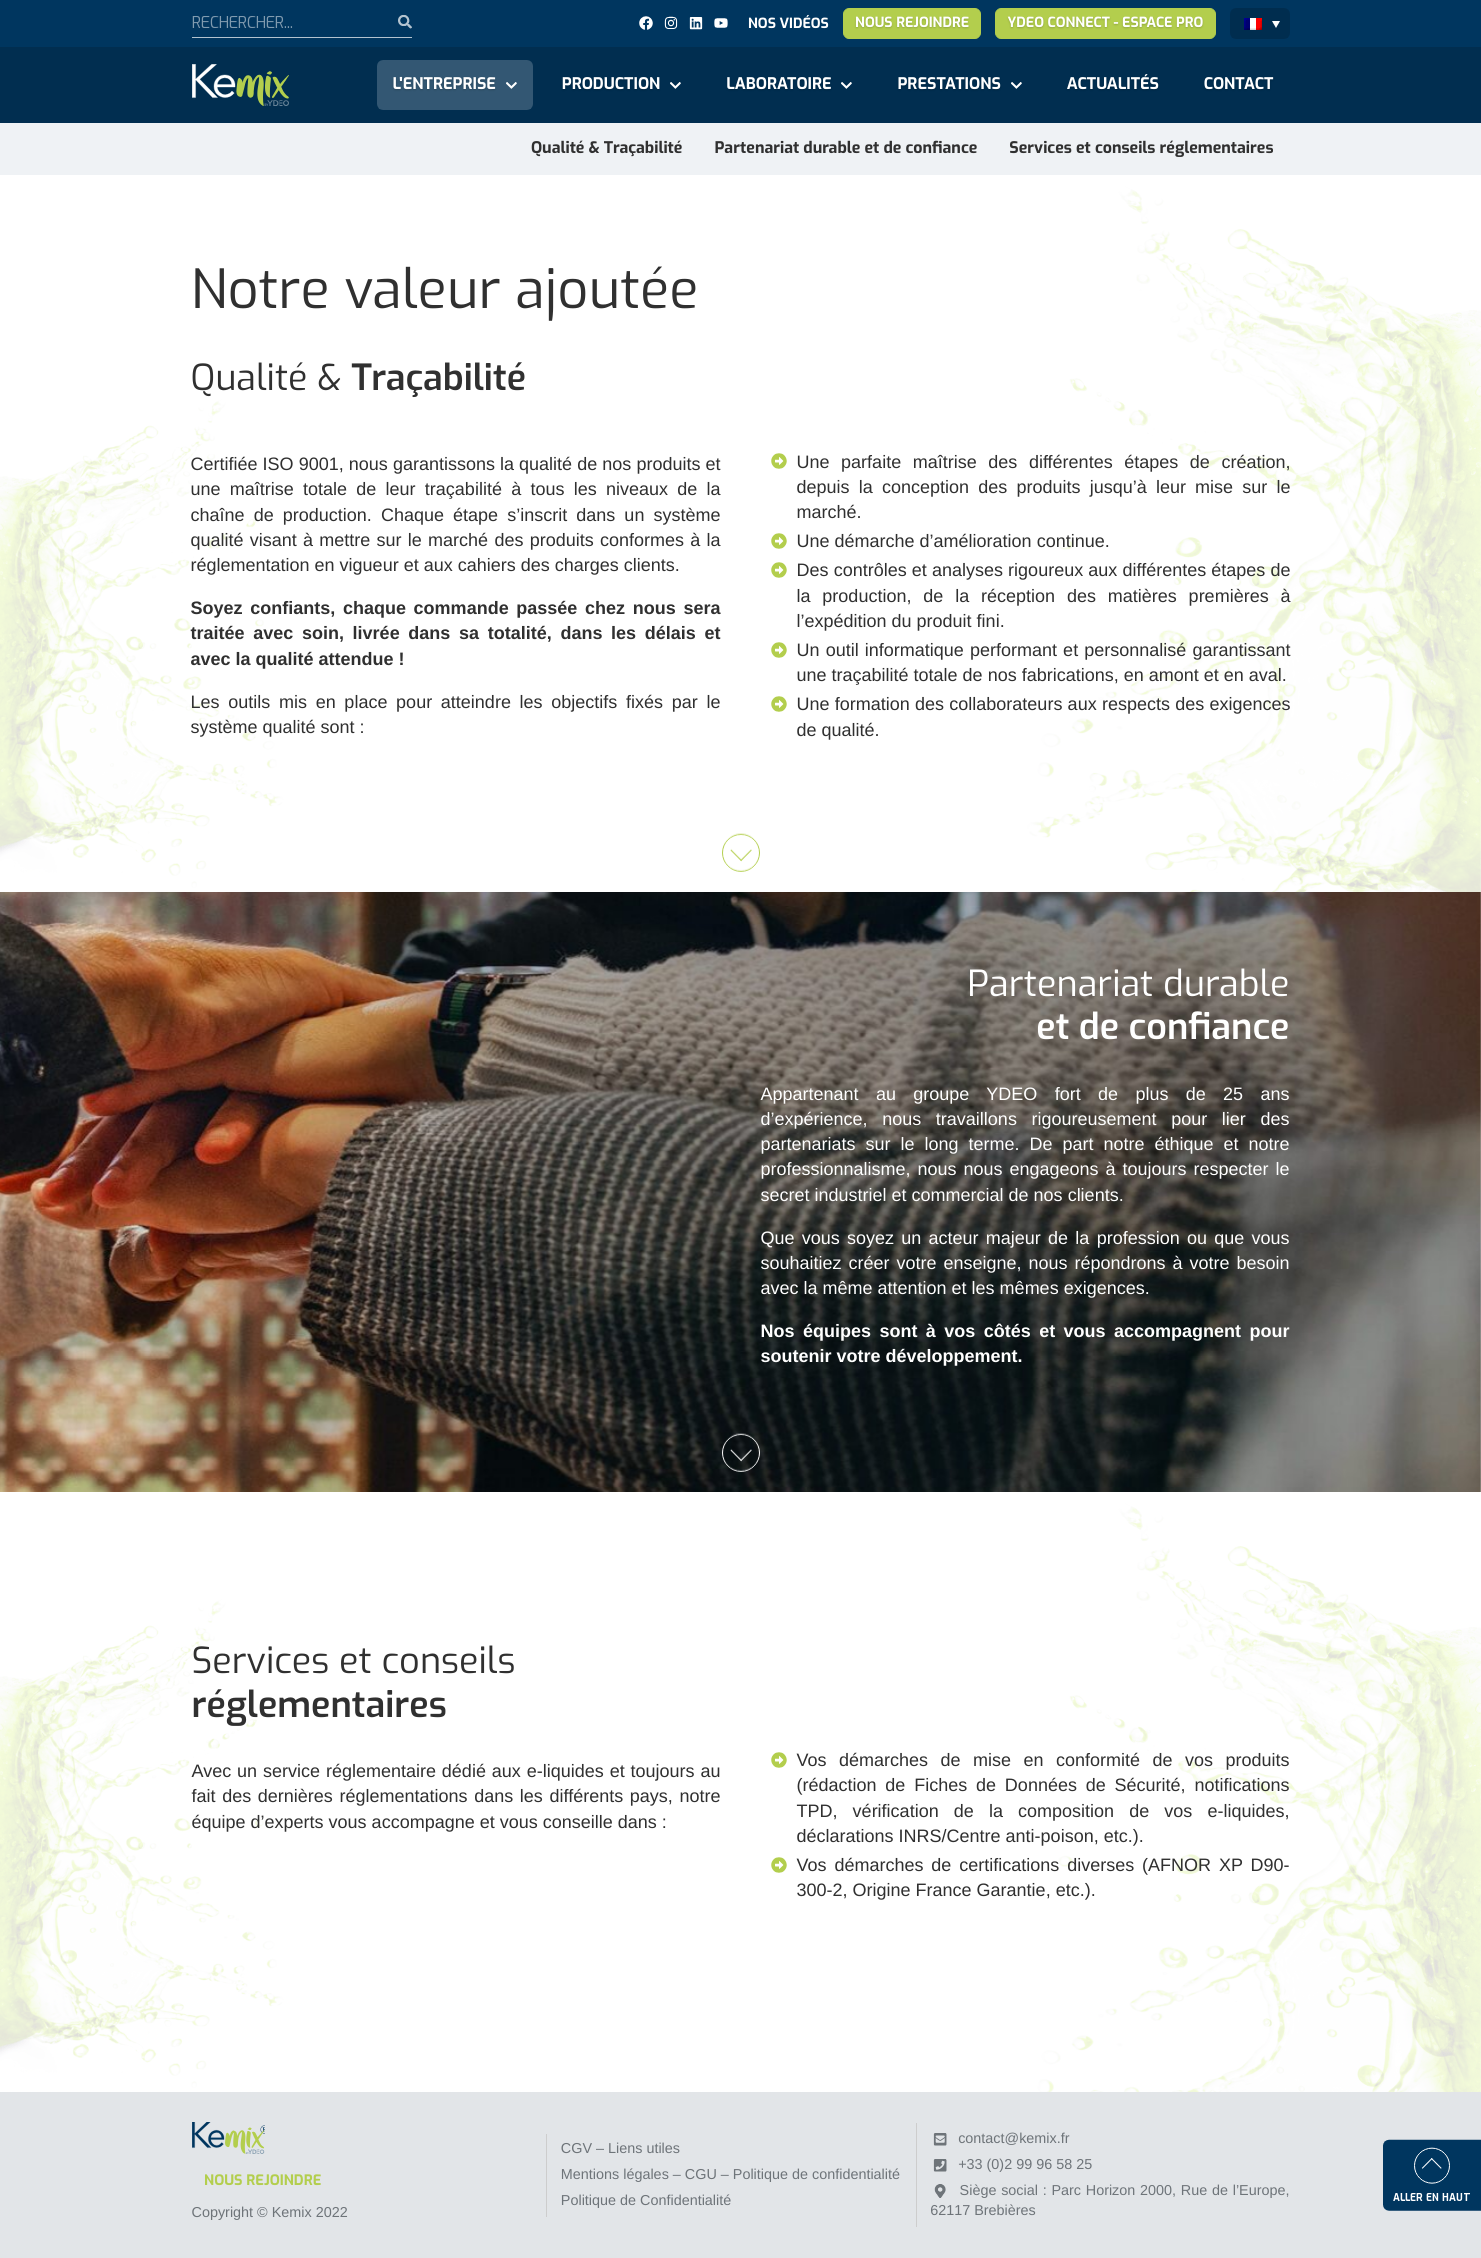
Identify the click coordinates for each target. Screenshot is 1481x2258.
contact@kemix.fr (1013, 2139)
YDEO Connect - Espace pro (1106, 22)
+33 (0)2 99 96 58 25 (1025, 2165)
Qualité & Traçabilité (606, 148)
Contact (1239, 84)
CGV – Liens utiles (620, 2149)
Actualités (1113, 84)
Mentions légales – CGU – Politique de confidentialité (730, 2175)
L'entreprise (444, 84)
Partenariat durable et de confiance (845, 148)
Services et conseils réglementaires (1141, 148)
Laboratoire (778, 84)
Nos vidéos (788, 23)
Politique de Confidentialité (646, 2201)
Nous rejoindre (912, 22)
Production (611, 84)
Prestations (948, 84)
